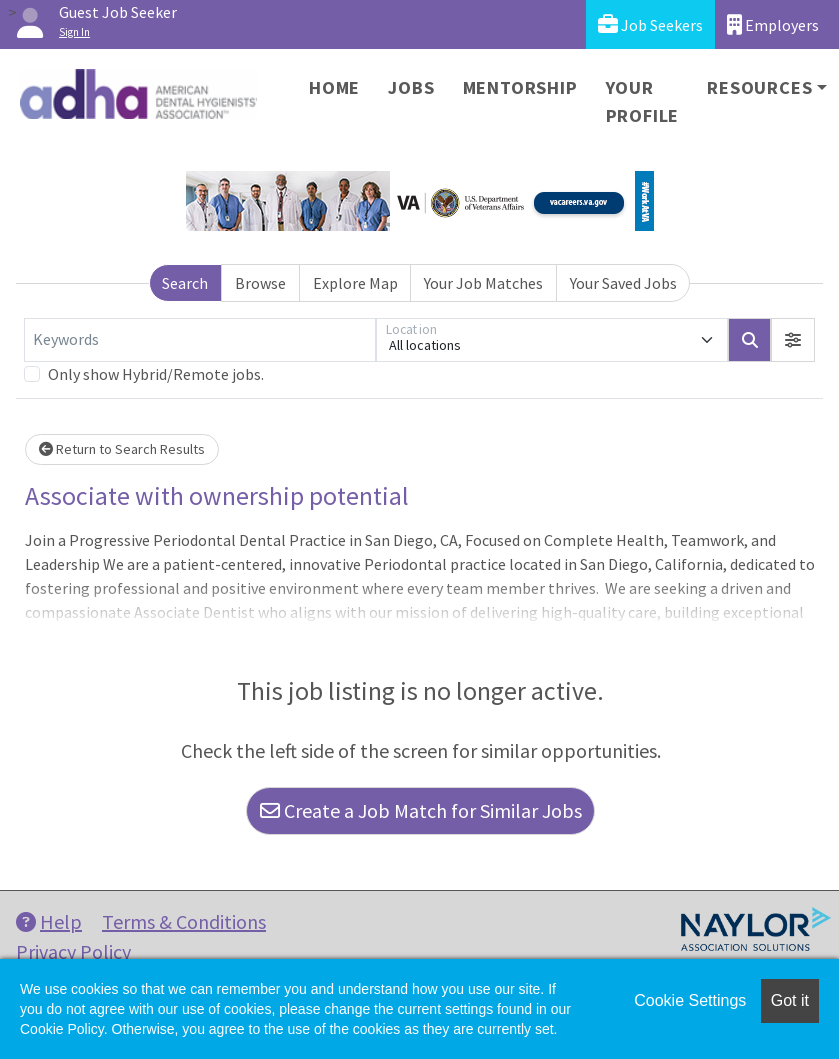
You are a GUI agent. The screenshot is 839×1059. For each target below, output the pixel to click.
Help (49, 921)
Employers (773, 24)
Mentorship (520, 87)
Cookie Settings (690, 1000)
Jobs (411, 87)
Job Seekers (650, 24)
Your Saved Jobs (623, 283)
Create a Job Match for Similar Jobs (421, 810)
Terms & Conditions (184, 921)
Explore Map (355, 283)
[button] (793, 340)
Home (334, 87)
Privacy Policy (73, 951)
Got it (790, 1000)
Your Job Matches (483, 283)
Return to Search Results (122, 449)
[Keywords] (200, 340)
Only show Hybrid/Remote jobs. (156, 374)
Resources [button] (759, 87)
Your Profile (643, 101)
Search (185, 283)
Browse (260, 283)
